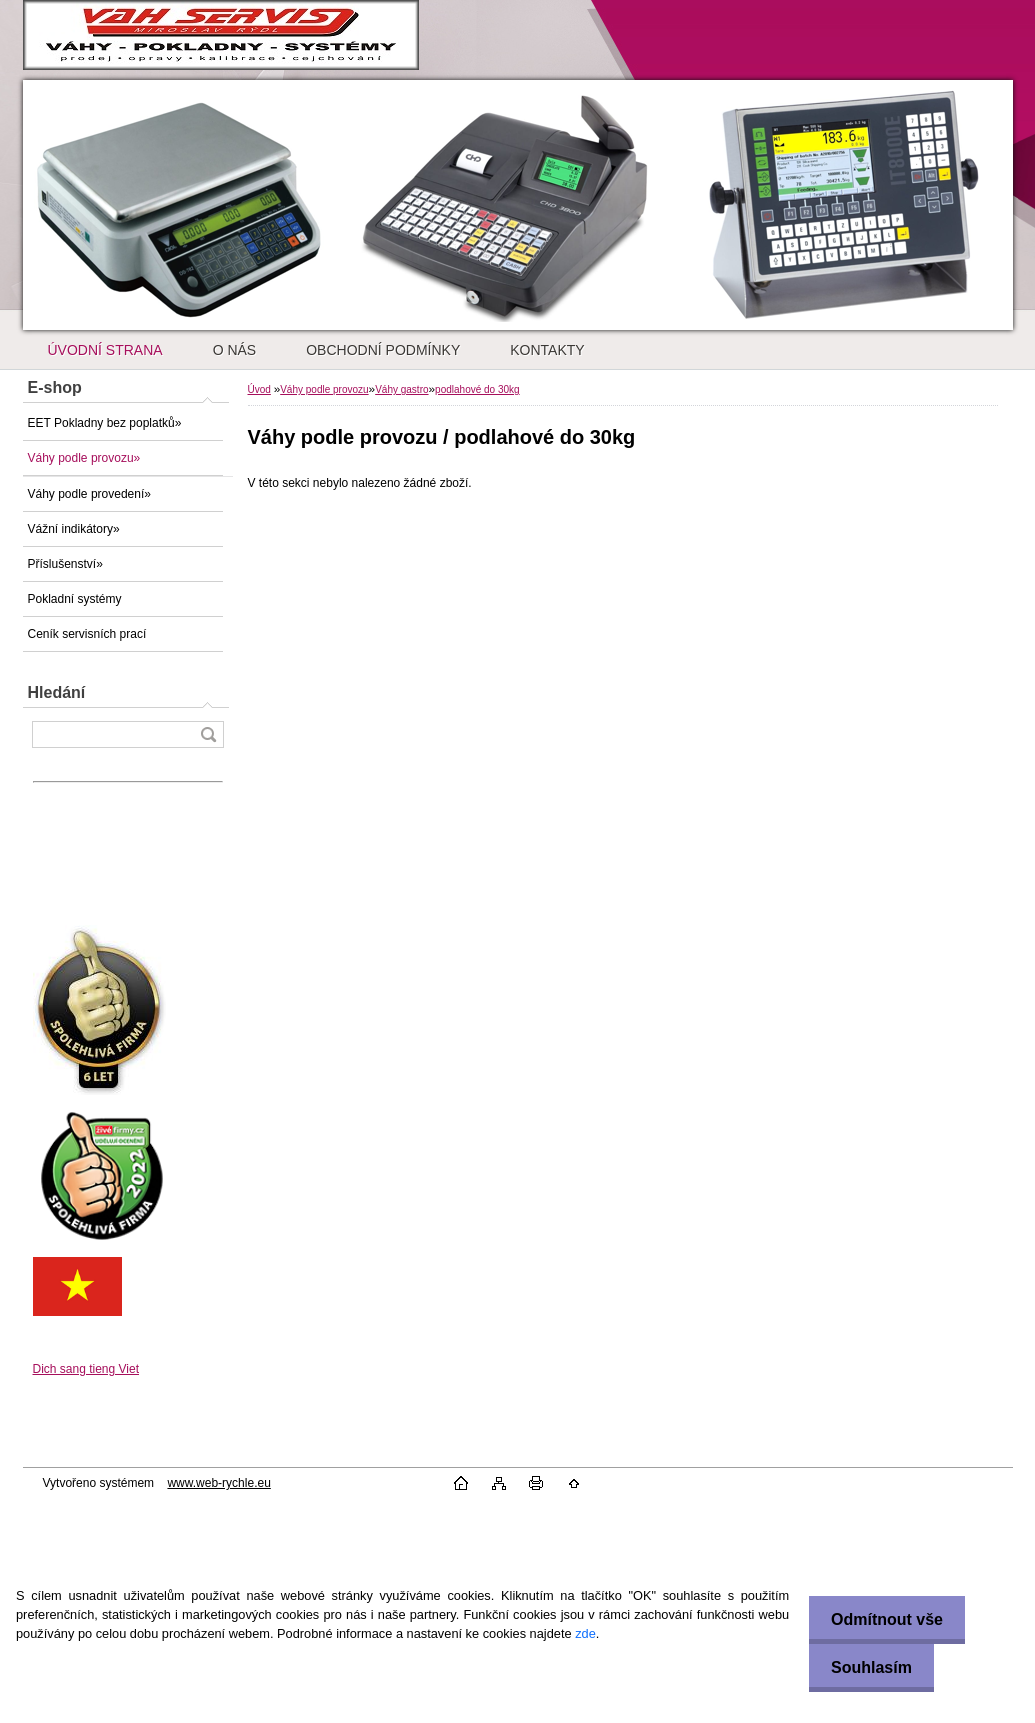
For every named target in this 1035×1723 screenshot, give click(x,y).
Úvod (259, 389)
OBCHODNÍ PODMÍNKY (383, 350)
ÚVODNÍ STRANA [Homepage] (105, 350)
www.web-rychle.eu (218, 1483)
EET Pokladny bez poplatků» (105, 423)
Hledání (57, 692)
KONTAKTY (547, 350)
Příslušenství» (65, 564)
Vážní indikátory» (74, 529)
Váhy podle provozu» (84, 458)
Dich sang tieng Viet (86, 1369)
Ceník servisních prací (87, 634)
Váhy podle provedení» (89, 494)
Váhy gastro (401, 389)
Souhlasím (866, 1667)
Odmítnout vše (882, 1619)
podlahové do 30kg (477, 389)
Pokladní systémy (75, 599)
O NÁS (235, 350)
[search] (208, 734)
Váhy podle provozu (324, 389)
